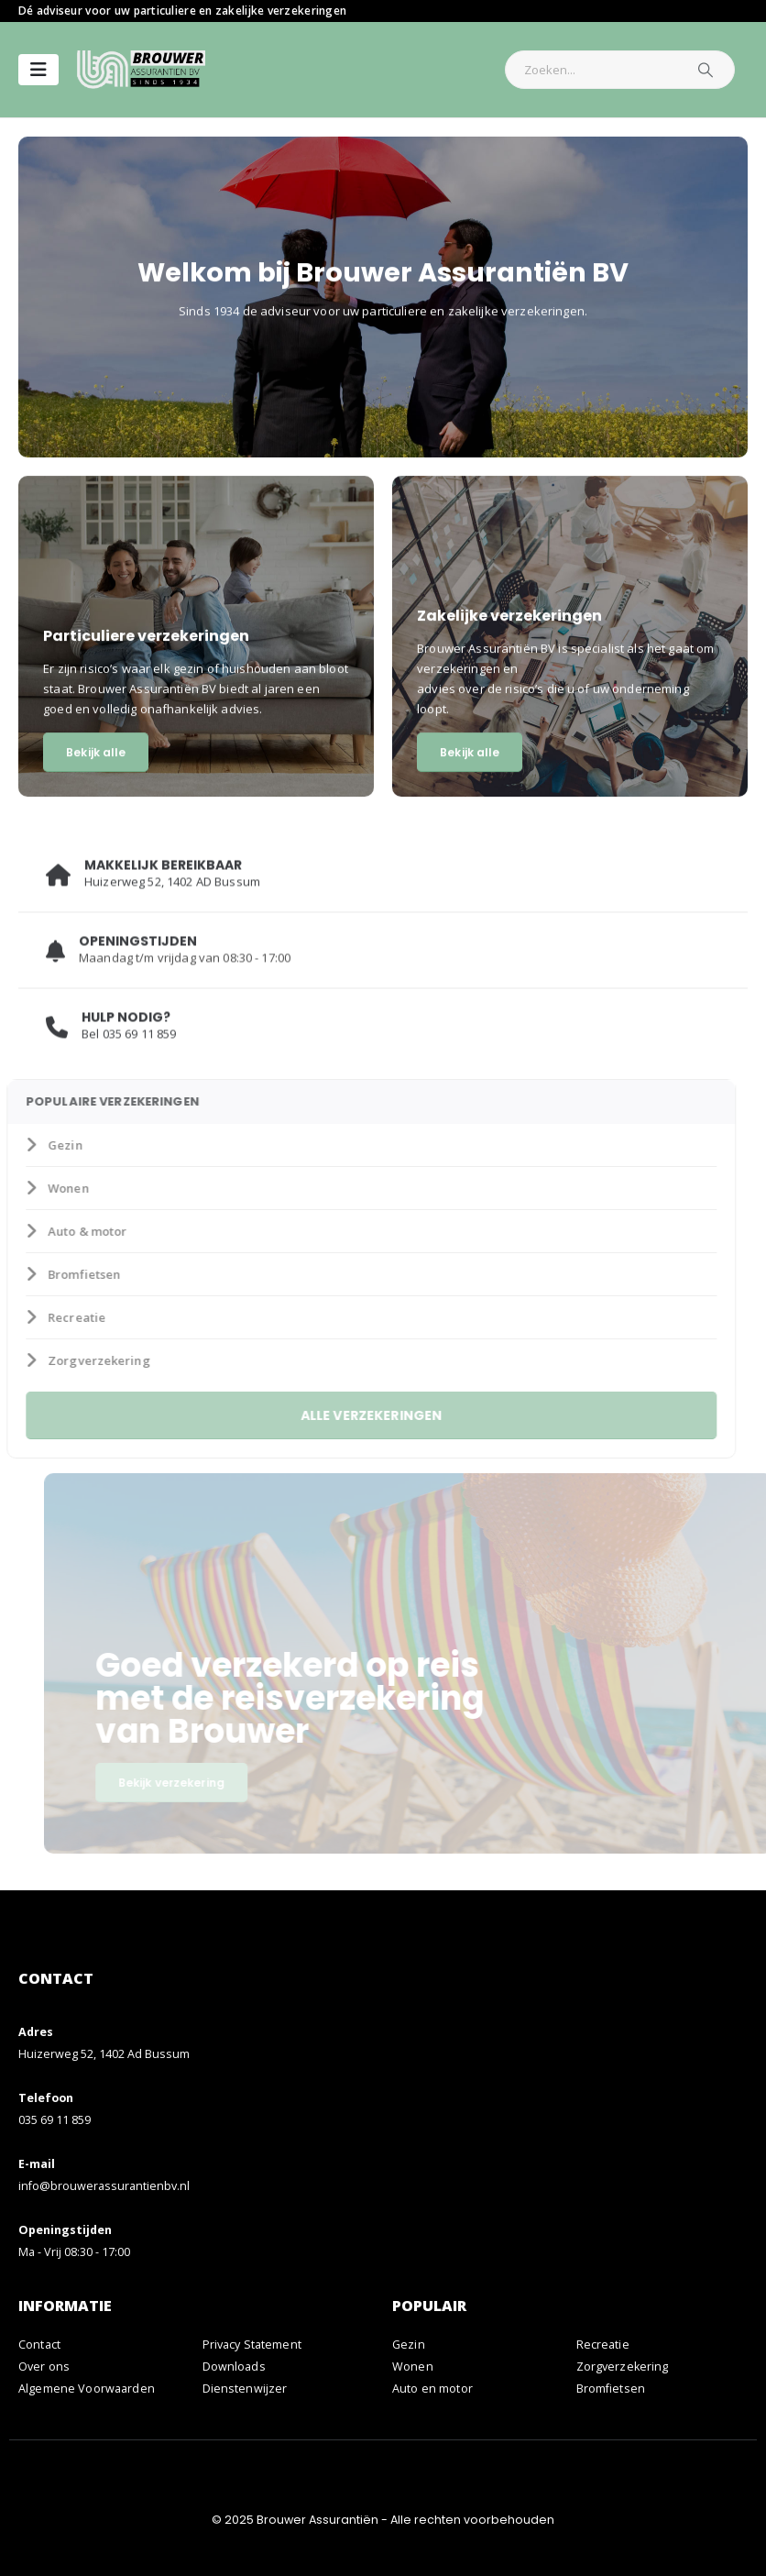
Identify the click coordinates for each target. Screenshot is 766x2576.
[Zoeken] (705, 69)
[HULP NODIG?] (383, 1037)
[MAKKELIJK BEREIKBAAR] (383, 885)
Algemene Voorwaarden (86, 2388)
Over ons (44, 2366)
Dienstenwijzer (245, 2388)
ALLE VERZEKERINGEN (350, 1415)
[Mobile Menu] (38, 69)
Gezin (32, 1145)
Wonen (35, 1188)
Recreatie (43, 1317)
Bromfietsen (51, 1274)
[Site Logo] (141, 69)
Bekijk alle (96, 755)
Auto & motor (54, 1231)
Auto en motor (432, 2388)
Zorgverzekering (66, 1360)
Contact (39, 2344)
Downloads (234, 2366)
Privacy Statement (251, 2344)
